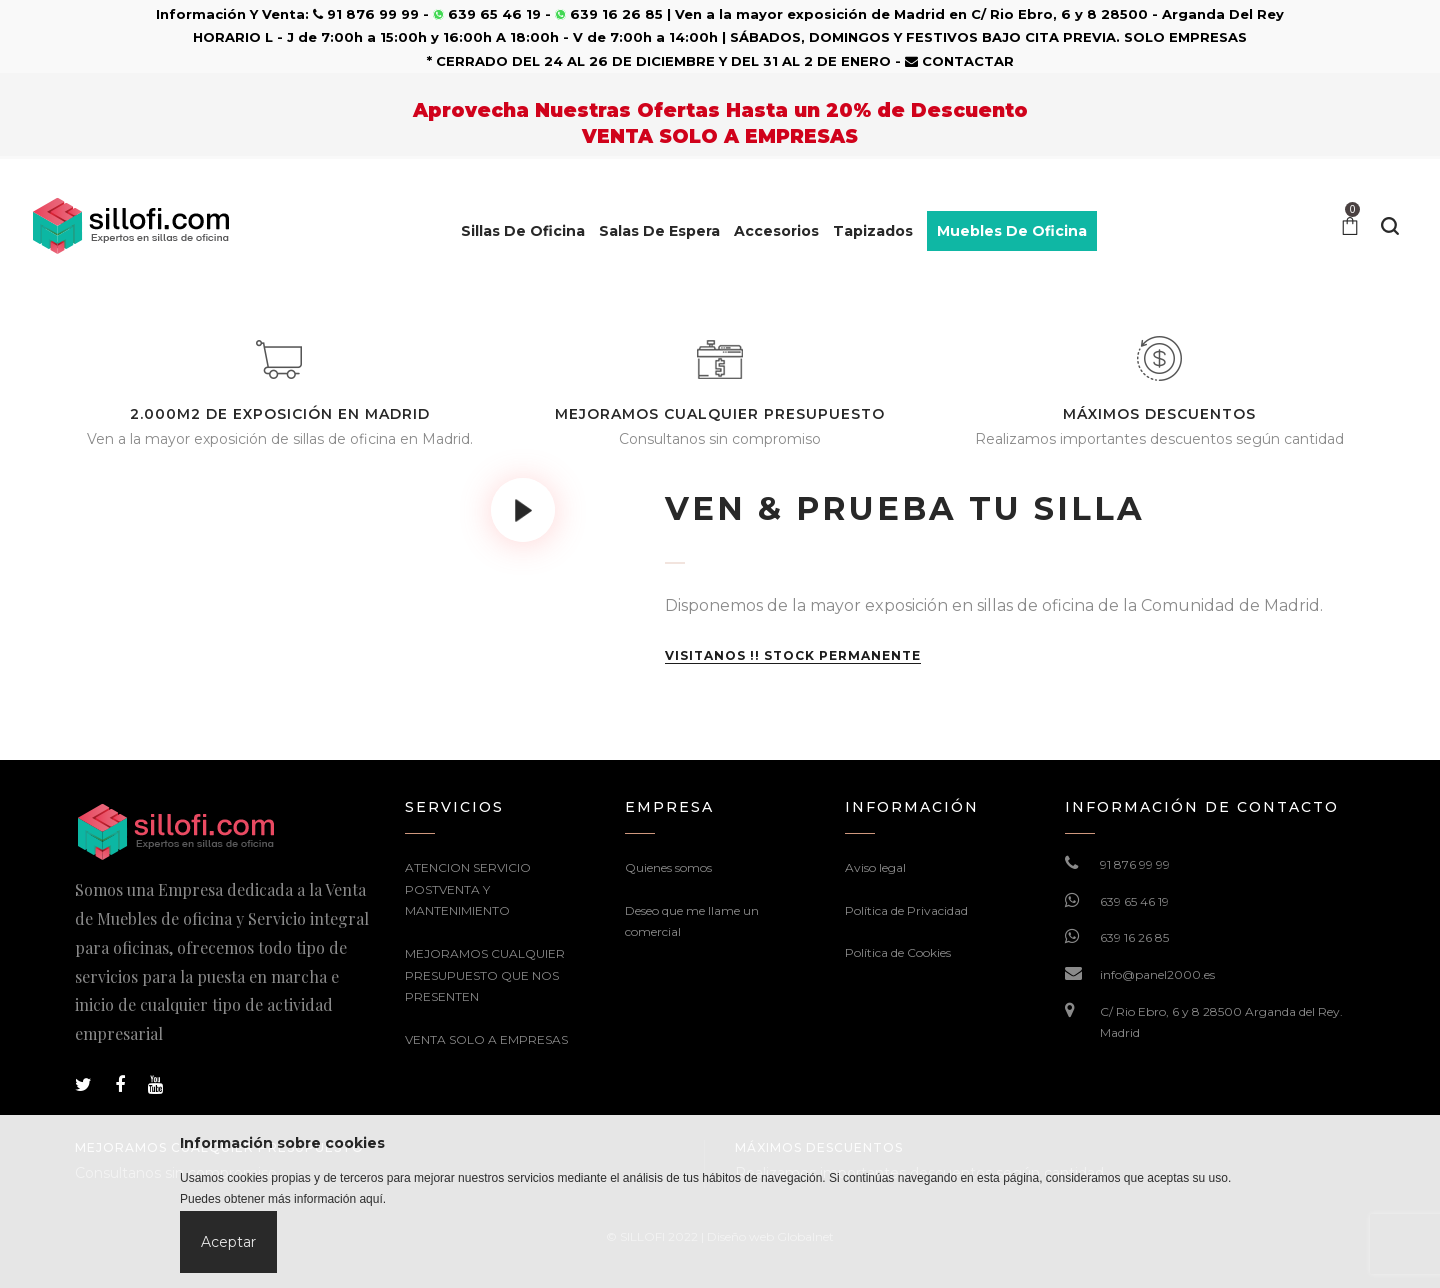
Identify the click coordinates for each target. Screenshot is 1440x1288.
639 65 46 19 (1134, 901)
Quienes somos (668, 867)
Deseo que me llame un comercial (692, 921)
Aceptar (228, 1242)
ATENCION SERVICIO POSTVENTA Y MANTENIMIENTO (468, 889)
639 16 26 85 (1134, 937)
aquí (370, 1199)
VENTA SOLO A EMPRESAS (486, 1039)
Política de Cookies (898, 952)
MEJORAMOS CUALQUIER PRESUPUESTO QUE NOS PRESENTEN (485, 975)
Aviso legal (875, 867)
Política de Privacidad (906, 910)
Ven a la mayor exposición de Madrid (810, 14)
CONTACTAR (959, 61)
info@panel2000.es (1157, 974)
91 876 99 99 (1135, 864)
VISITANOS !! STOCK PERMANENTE (793, 656)
